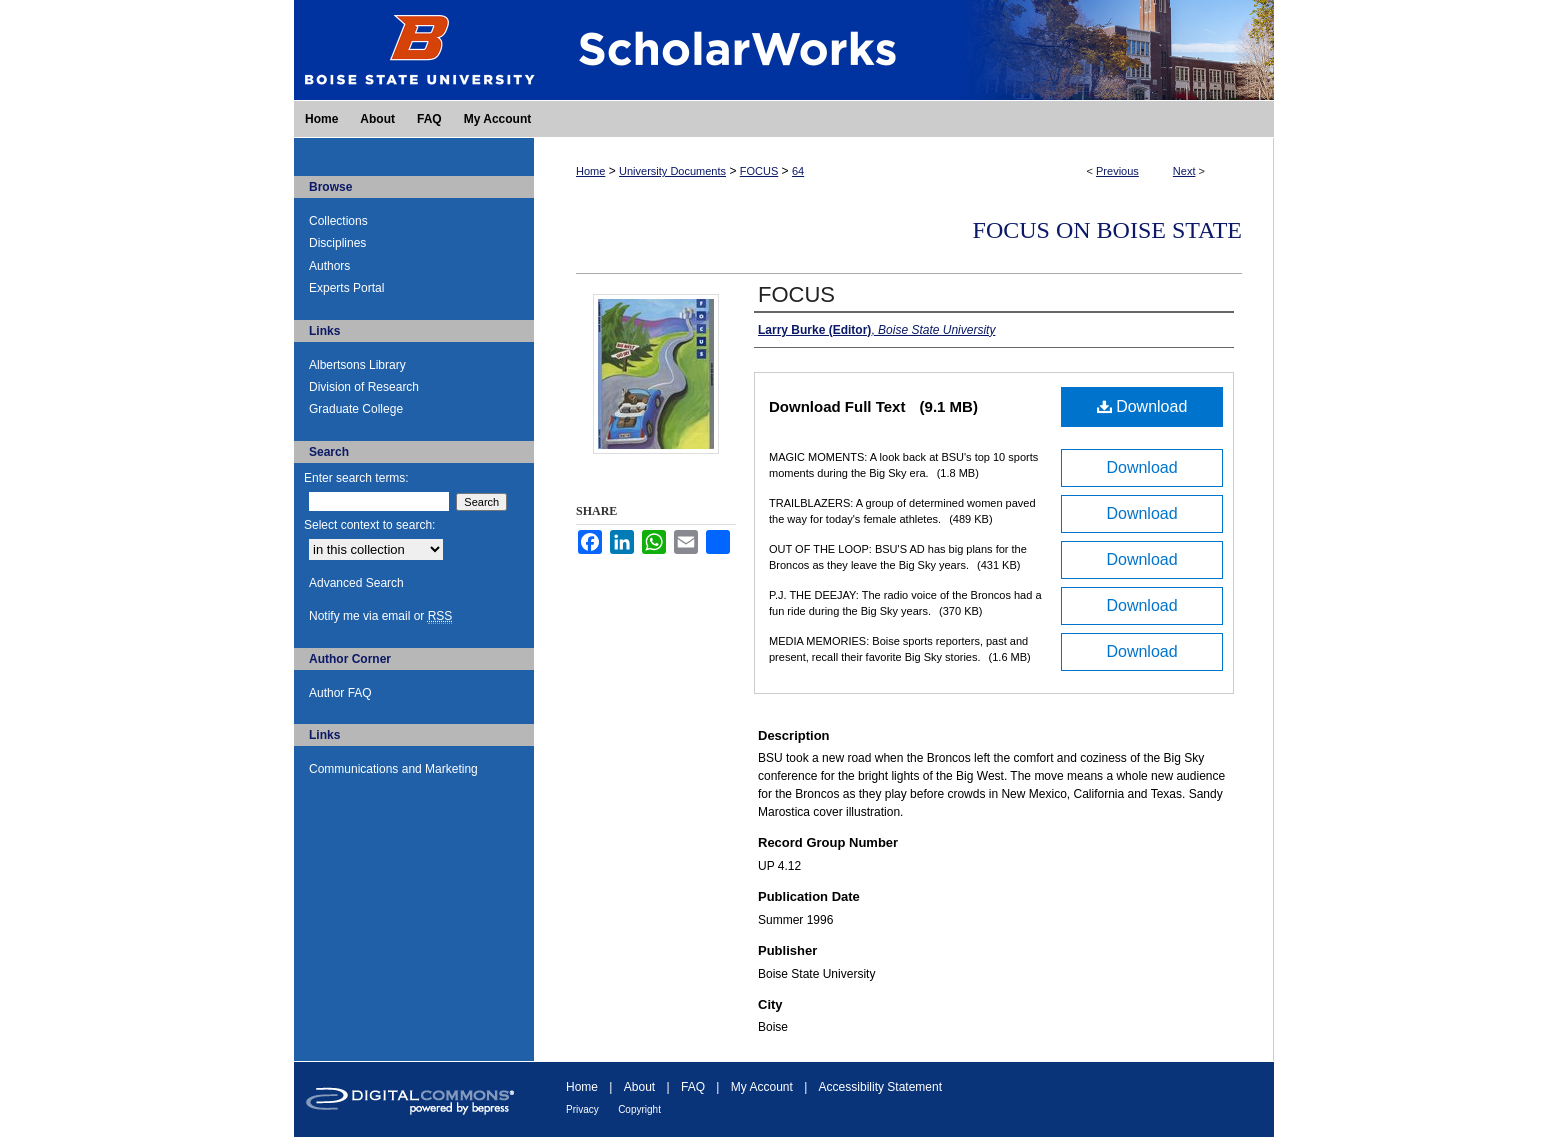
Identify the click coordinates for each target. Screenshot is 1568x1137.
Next (1184, 171)
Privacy (582, 1109)
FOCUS (759, 171)
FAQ (693, 1087)
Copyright (639, 1109)
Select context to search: (369, 525)
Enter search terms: (356, 478)
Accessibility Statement (880, 1087)
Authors (329, 266)
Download (1142, 406)
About (639, 1087)
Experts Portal (346, 288)
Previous (1117, 171)
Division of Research (364, 387)
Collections (338, 221)
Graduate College (356, 409)
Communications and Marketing (393, 769)
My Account (762, 1087)
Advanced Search (356, 583)
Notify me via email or (380, 616)
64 (798, 171)
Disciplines (337, 243)
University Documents (672, 171)
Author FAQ (340, 693)
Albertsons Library (357, 365)
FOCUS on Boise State (1107, 230)
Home (590, 171)
